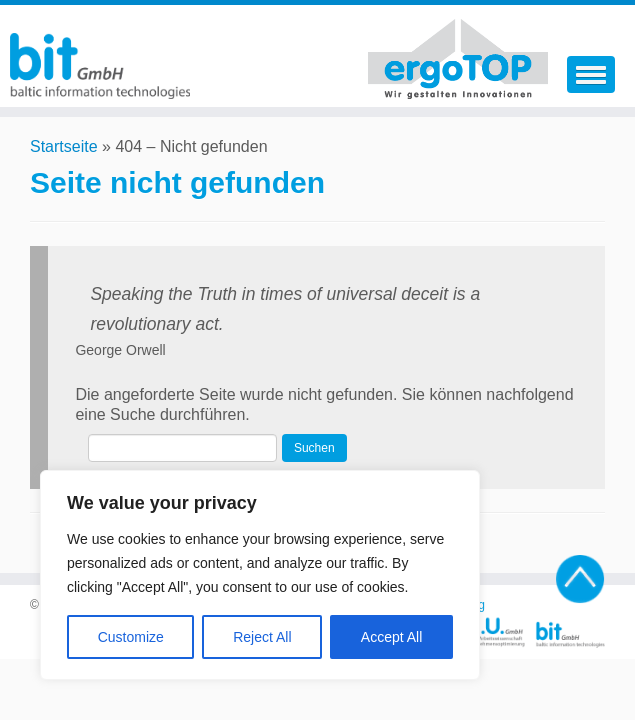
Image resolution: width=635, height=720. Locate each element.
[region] (260, 575)
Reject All (262, 637)
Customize (131, 637)
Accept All (391, 637)
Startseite (64, 146)
